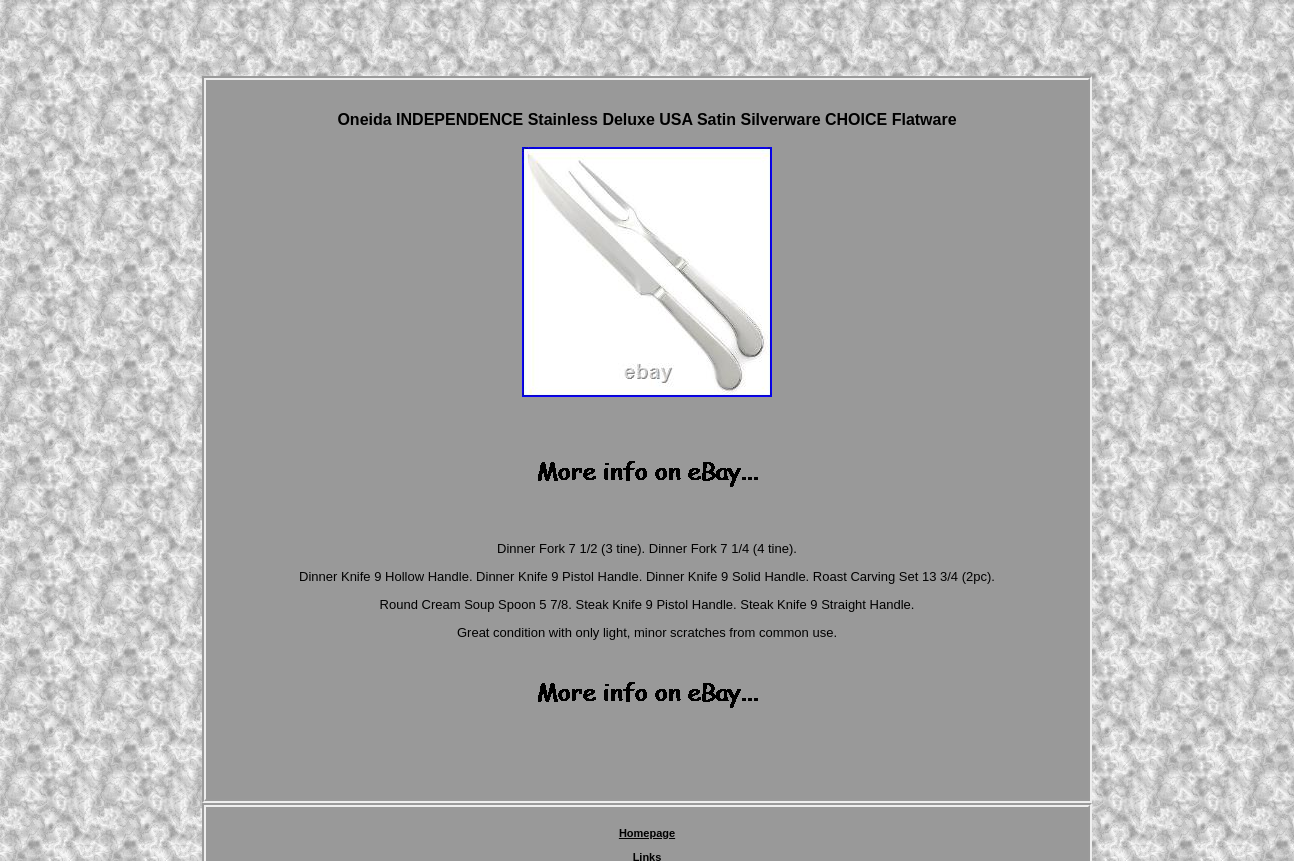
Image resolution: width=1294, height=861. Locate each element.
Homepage (647, 833)
